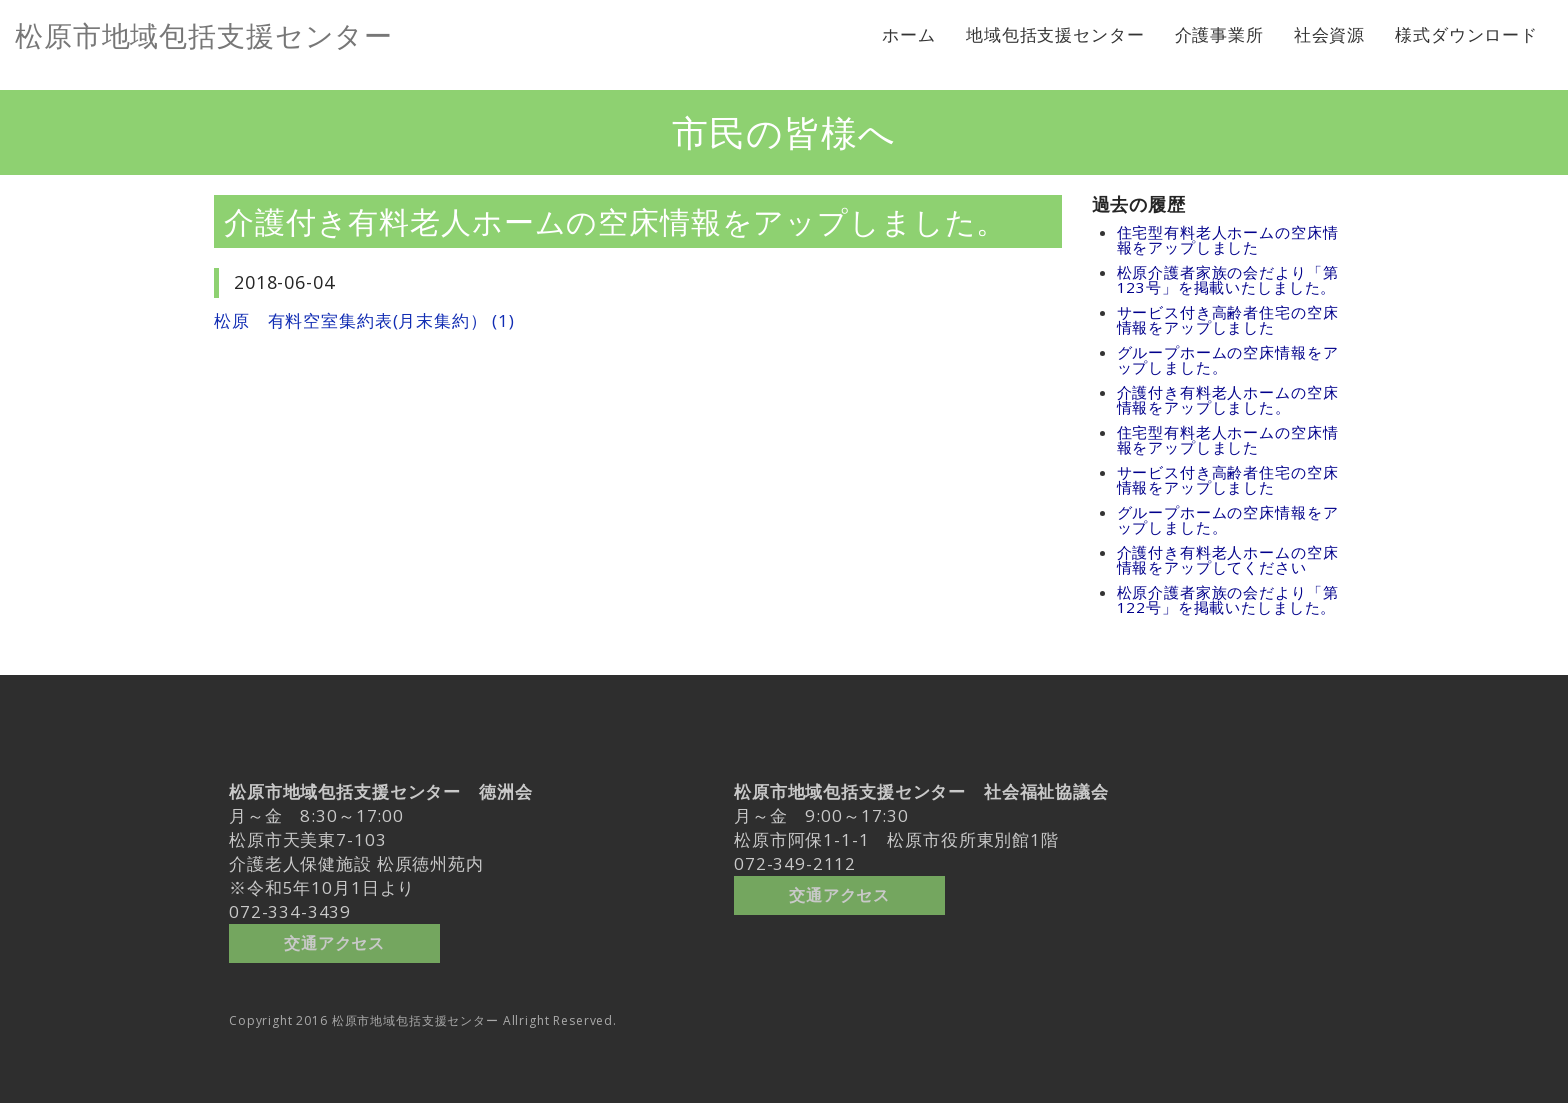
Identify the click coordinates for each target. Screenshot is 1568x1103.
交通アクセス (334, 938)
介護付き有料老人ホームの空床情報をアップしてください (1228, 559)
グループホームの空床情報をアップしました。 (1228, 359)
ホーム (909, 34)
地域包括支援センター (1055, 34)
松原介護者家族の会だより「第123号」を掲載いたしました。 (1228, 279)
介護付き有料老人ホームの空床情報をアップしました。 (1228, 399)
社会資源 (1329, 34)
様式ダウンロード (1466, 34)
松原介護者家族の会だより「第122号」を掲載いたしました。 (1228, 599)
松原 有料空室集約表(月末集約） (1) (364, 320)
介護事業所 (1219, 34)
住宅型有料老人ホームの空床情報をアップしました (1228, 239)
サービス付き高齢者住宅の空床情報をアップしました (1228, 319)
